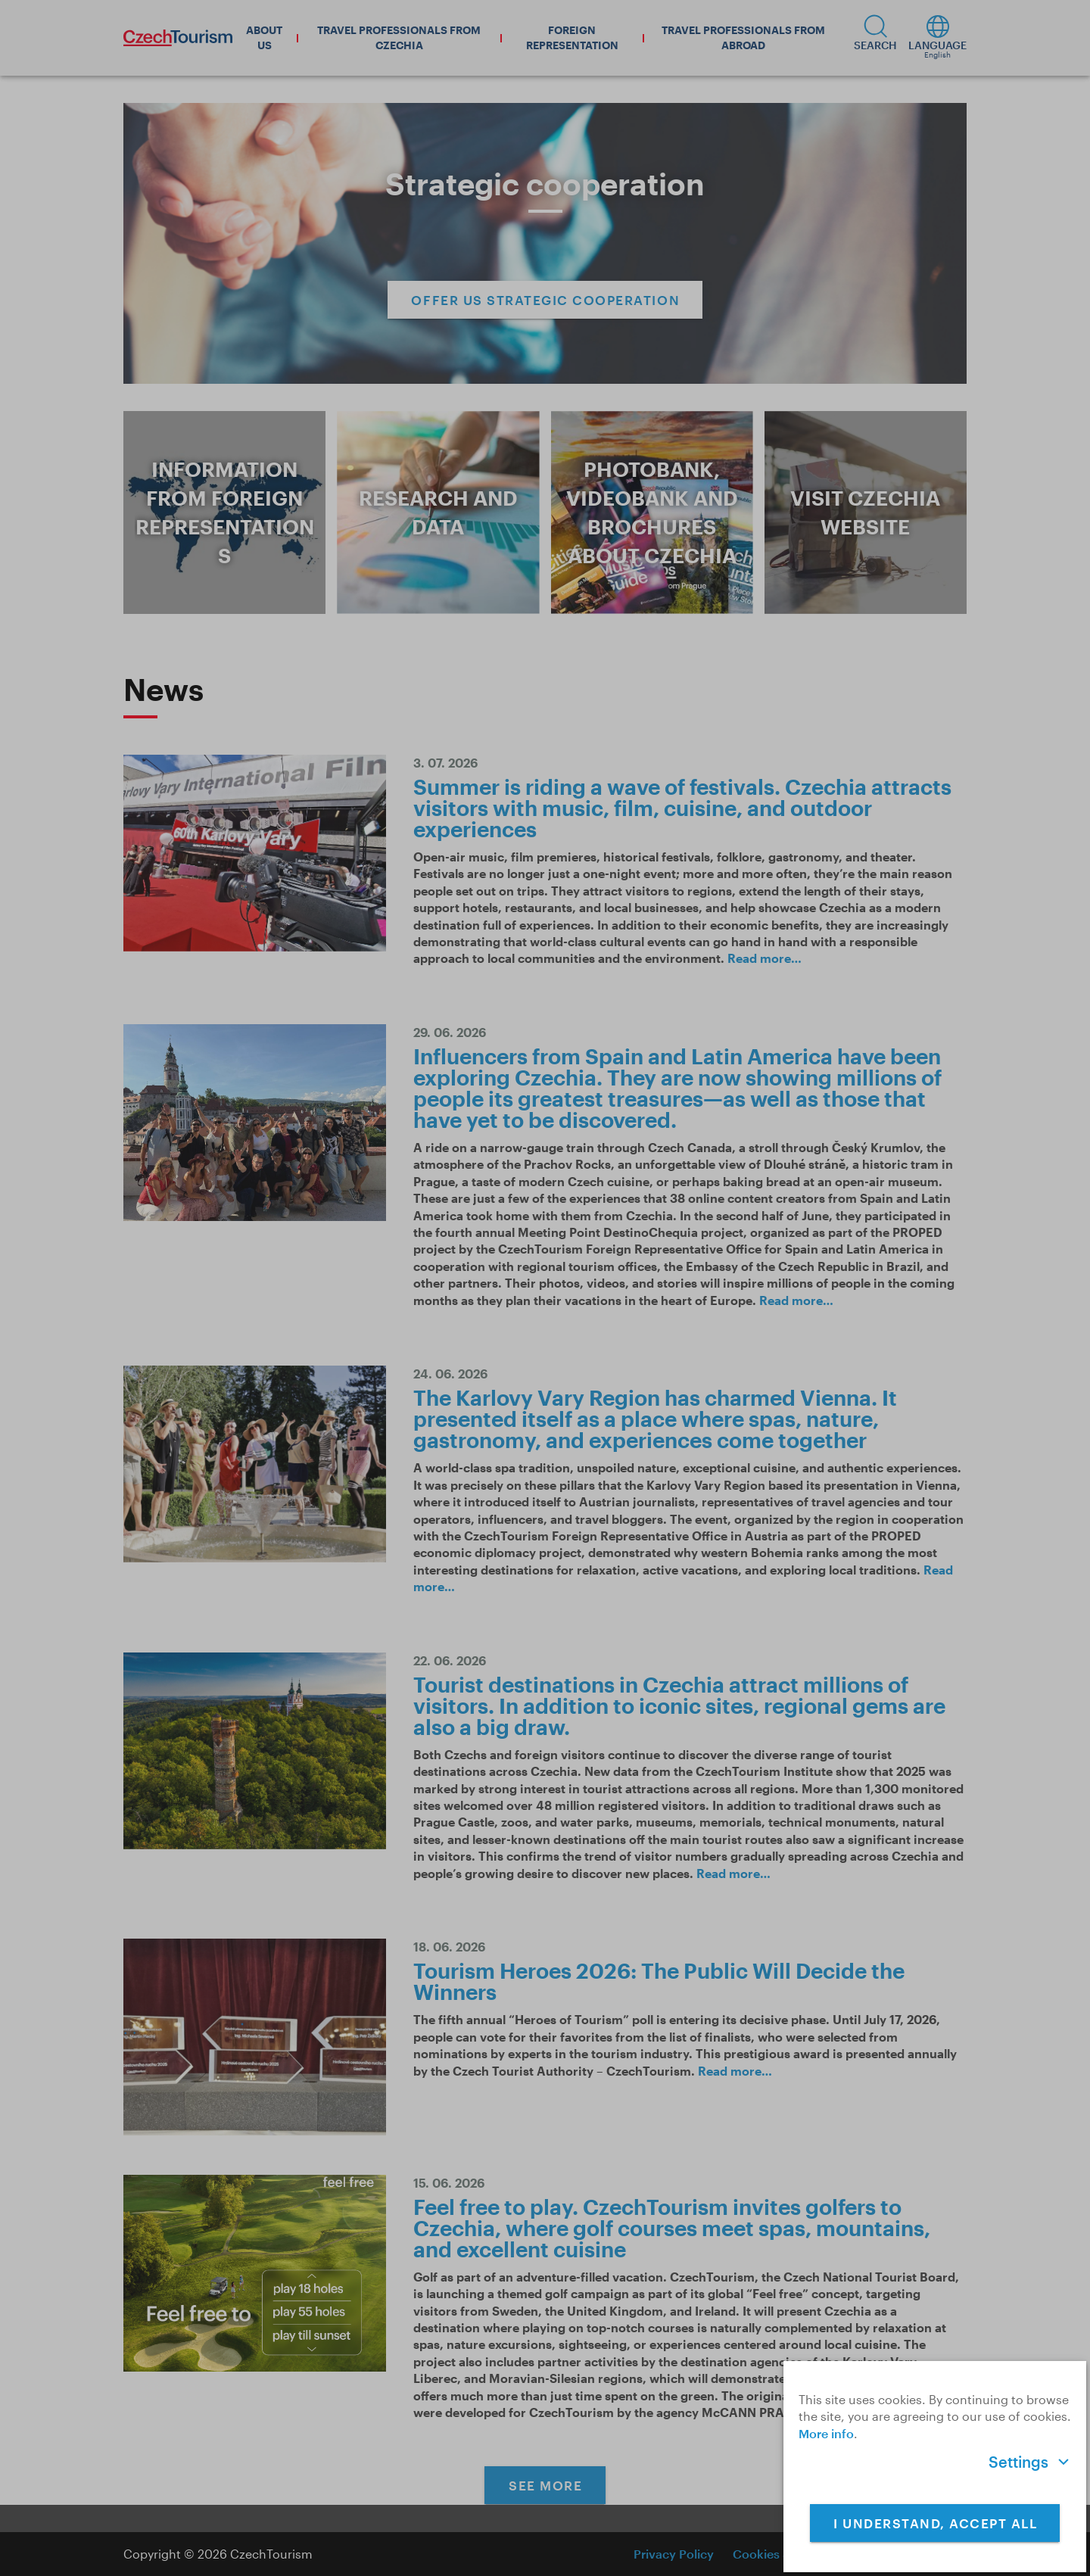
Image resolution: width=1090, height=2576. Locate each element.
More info (826, 2433)
